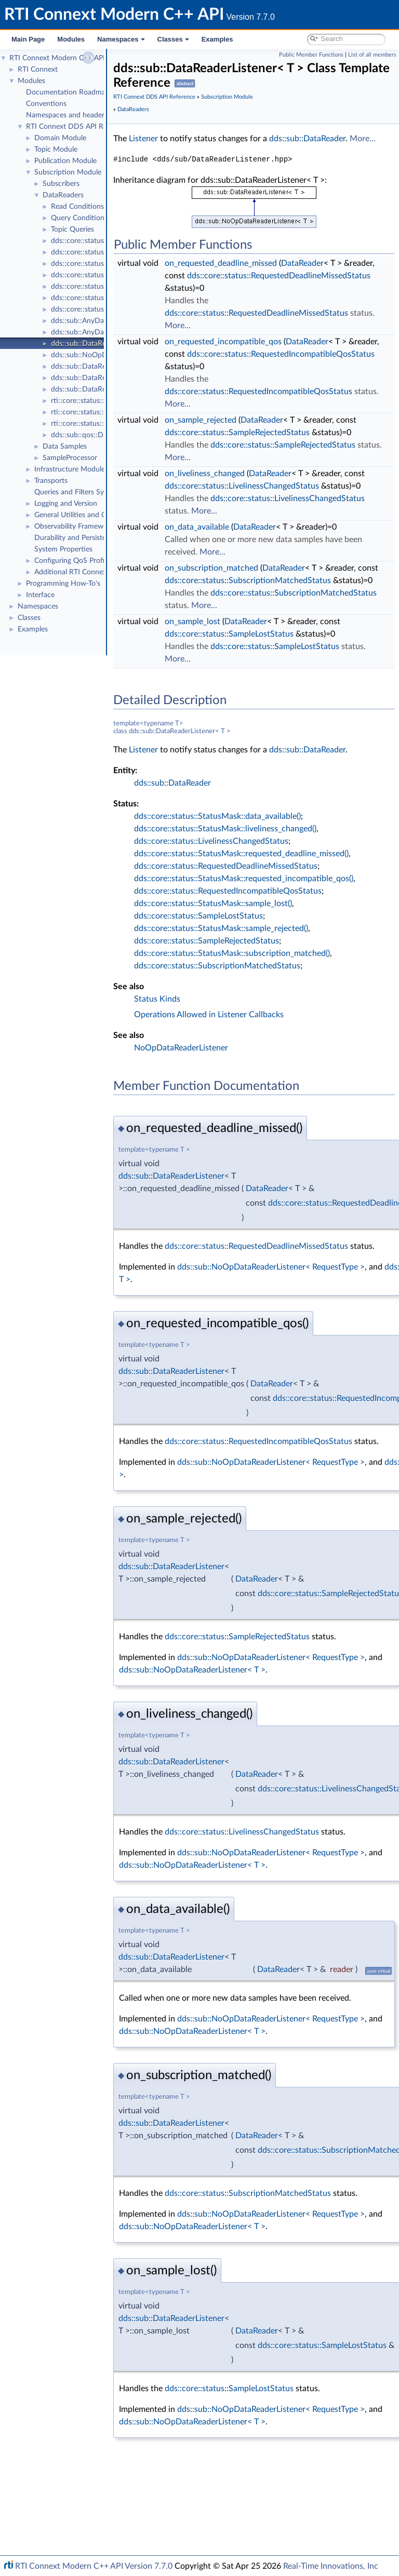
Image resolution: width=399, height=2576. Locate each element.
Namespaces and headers (67, 115)
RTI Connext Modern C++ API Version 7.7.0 (93, 2566)
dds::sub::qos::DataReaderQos (100, 435)
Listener (195, 138)
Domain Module (60, 138)
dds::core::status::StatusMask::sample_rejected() (273, 1040)
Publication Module (65, 161)
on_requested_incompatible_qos (275, 366)
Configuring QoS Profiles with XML (90, 560)
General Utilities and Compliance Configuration (109, 515)
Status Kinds (209, 1111)
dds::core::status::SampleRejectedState (113, 241)
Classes (173, 39)
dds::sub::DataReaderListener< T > (106, 343)
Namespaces (121, 39)
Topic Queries (72, 229)
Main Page (28, 39)
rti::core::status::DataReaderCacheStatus (116, 412)
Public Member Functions (311, 55)
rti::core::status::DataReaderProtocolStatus (120, 423)
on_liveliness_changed (257, 523)
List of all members (372, 55)
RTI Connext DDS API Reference (78, 126)
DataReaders (63, 195)
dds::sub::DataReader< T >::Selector (109, 378)
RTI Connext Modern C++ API (57, 58)
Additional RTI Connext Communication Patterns (112, 572)
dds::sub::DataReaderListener (223, 1288)
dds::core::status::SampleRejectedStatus (115, 263)
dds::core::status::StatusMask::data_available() (269, 928)
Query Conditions (79, 218)
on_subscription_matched (263, 643)
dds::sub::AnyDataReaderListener (104, 332)
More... (259, 151)
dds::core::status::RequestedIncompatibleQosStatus (134, 298)
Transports (51, 480)
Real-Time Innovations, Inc (330, 2566)
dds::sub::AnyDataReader (91, 321)
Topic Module (55, 149)
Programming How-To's (63, 583)
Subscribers (61, 183)
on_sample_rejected (252, 457)
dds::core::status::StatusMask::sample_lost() (265, 1015)
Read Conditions (77, 206)
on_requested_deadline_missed (273, 276)
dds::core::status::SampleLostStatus (108, 252)
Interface (40, 595)
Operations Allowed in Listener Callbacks (261, 1127)
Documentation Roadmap (68, 92)
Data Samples (65, 446)
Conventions (46, 103)
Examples (217, 39)
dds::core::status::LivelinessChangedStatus (118, 275)
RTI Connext (38, 69)
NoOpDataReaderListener (233, 1160)
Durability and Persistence (75, 538)
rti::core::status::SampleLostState (104, 400)
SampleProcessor (70, 458)
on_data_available (249, 602)
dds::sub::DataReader (203, 151)
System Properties (63, 549)
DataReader (354, 276)
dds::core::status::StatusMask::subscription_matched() (284, 1065)
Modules (71, 39)
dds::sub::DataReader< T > (94, 366)
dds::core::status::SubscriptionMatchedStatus (124, 309)
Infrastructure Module (69, 469)
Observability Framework (74, 526)
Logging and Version (65, 503)
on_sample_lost (244, 721)
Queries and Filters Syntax (76, 492)
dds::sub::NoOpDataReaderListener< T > (116, 355)
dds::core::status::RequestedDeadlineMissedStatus (131, 286)
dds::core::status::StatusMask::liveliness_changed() (277, 941)
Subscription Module (67, 172)
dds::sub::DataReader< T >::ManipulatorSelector (128, 389)
